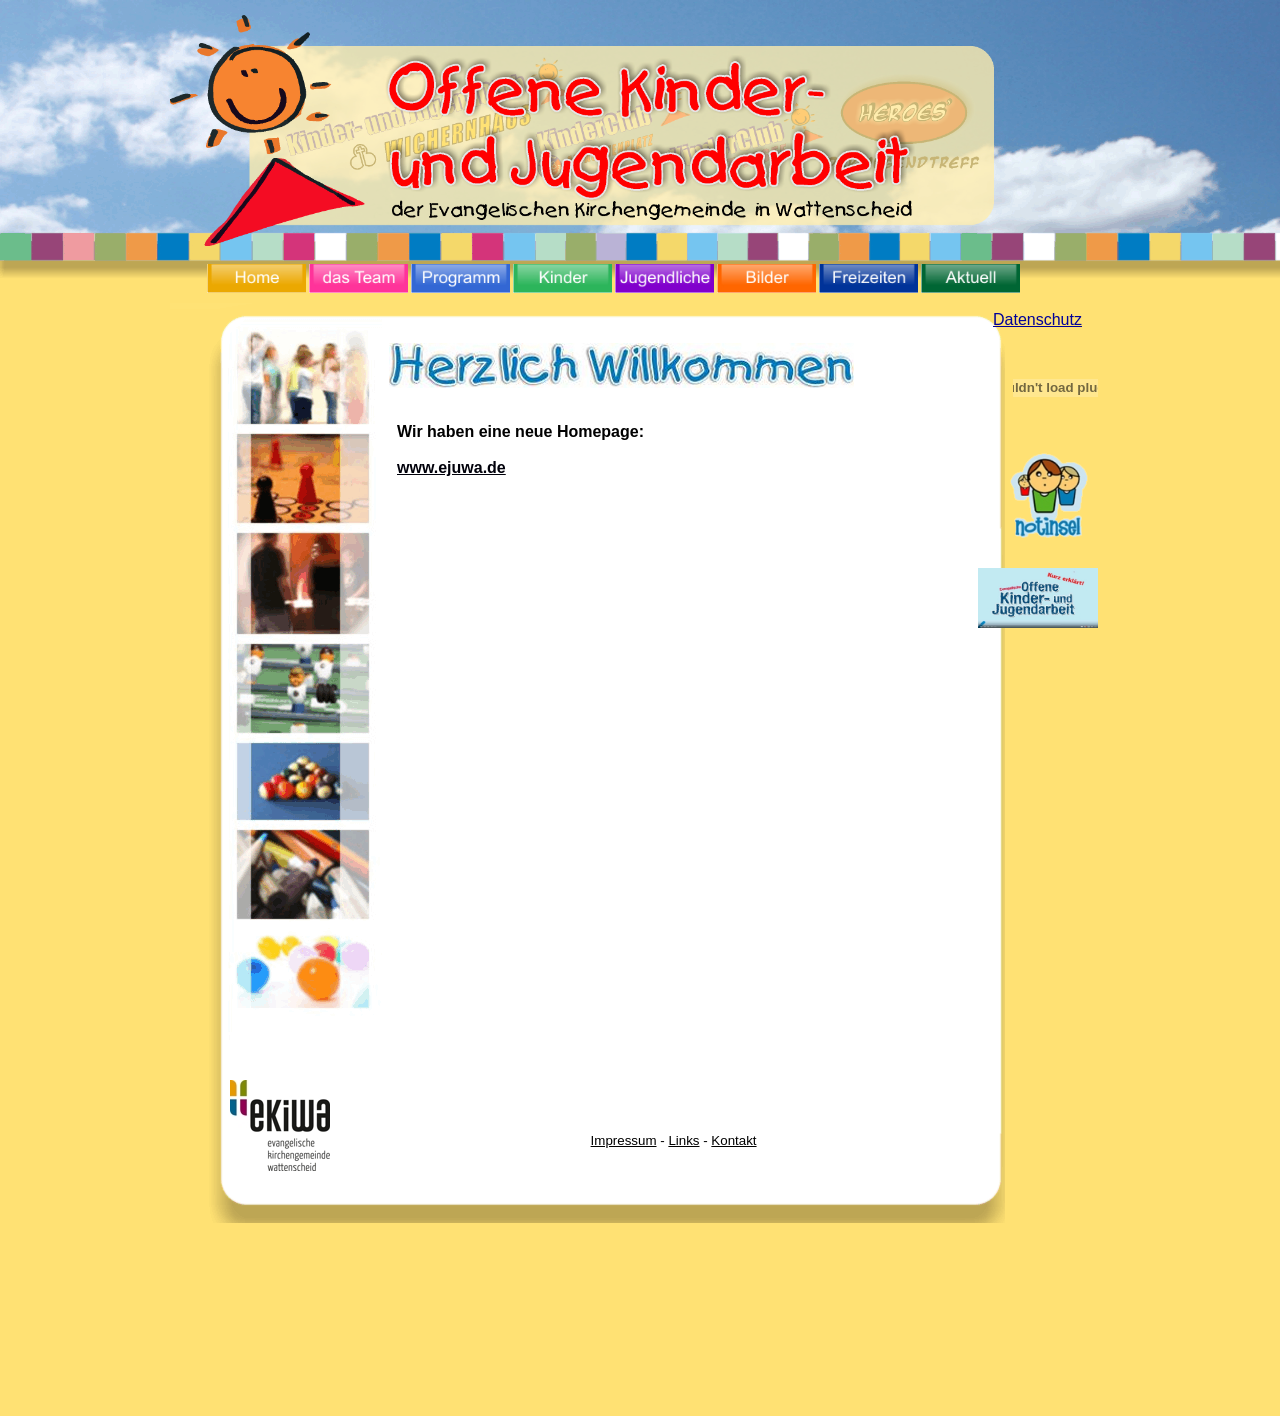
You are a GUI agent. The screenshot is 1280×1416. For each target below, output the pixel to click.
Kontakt (733, 1140)
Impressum (624, 1140)
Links (683, 1140)
